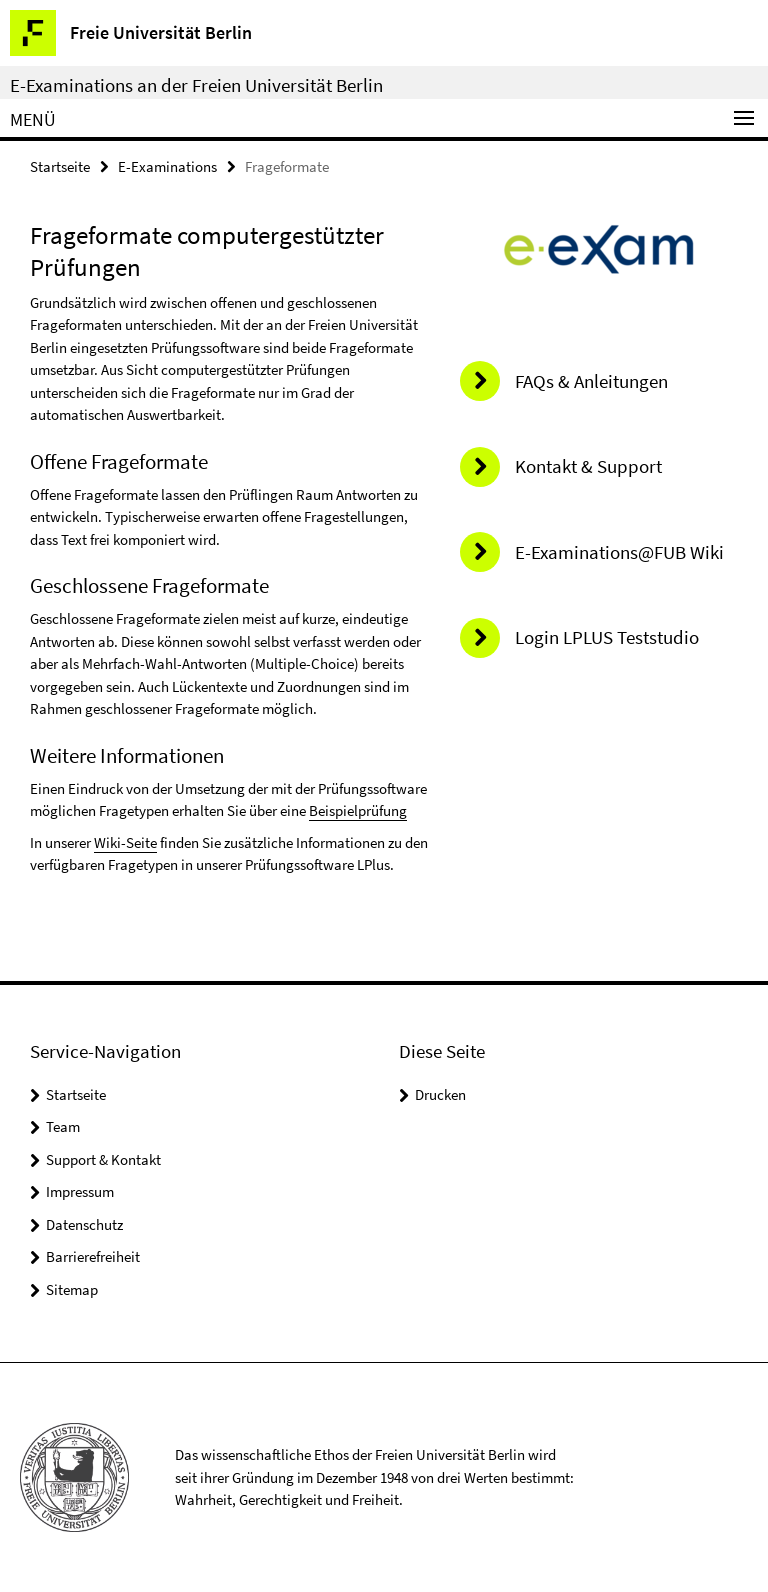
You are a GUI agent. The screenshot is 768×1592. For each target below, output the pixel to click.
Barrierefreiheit (93, 1256)
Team (63, 1126)
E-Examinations (167, 166)
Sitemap (72, 1289)
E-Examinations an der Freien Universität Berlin (196, 85)
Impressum (80, 1191)
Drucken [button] (440, 1094)
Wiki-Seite (125, 842)
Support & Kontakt (103, 1159)
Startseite (60, 166)
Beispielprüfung (358, 810)
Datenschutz (84, 1224)
